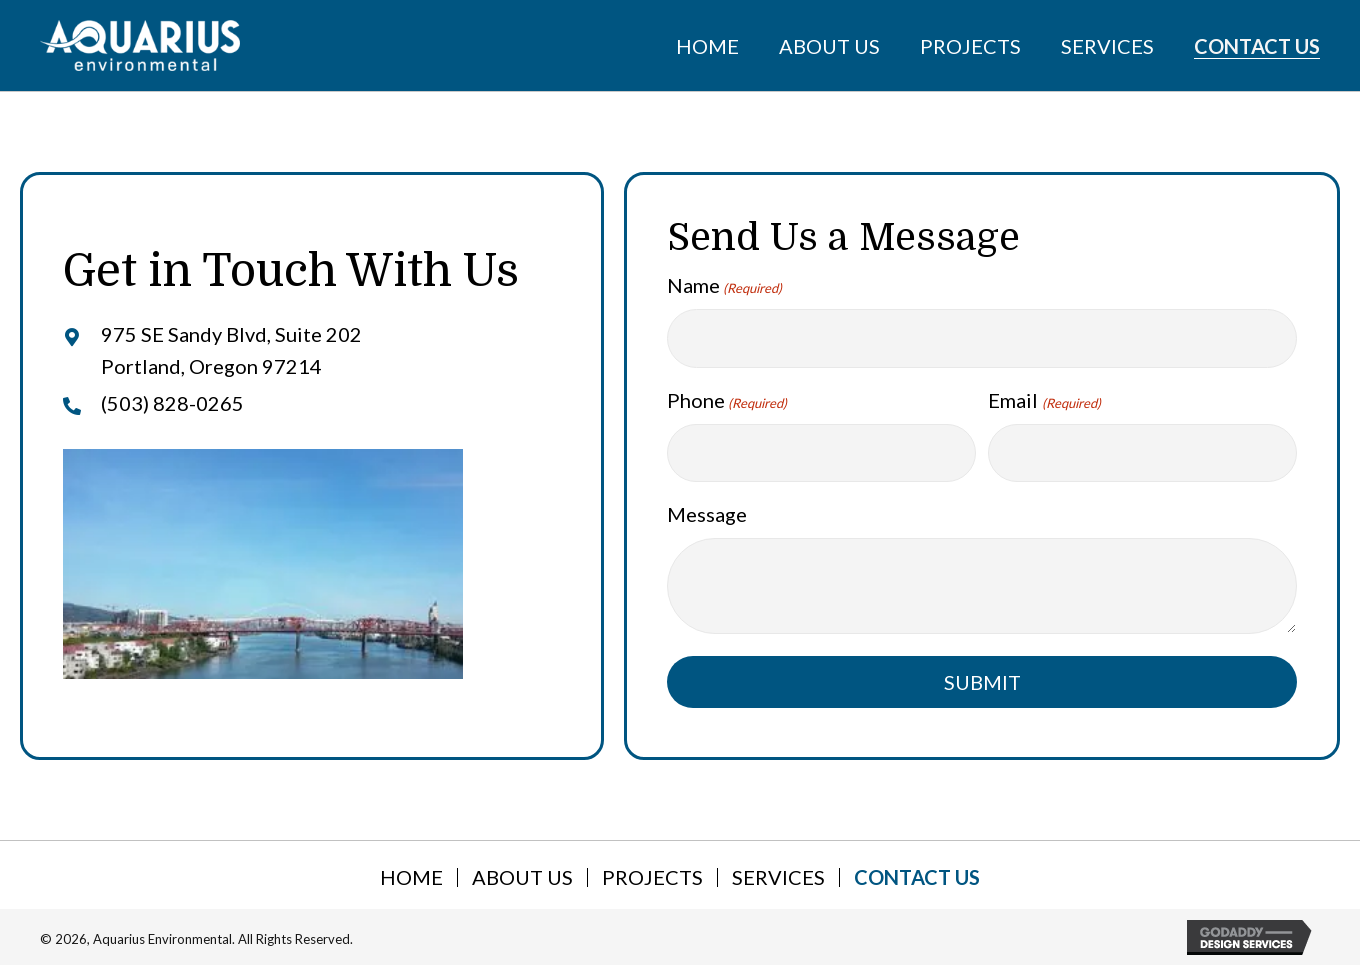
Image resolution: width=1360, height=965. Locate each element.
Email (1044, 401)
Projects (652, 877)
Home (411, 877)
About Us (522, 877)
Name (724, 286)
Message (707, 514)
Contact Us (917, 877)
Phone (727, 401)
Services (778, 877)
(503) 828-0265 (172, 403)
